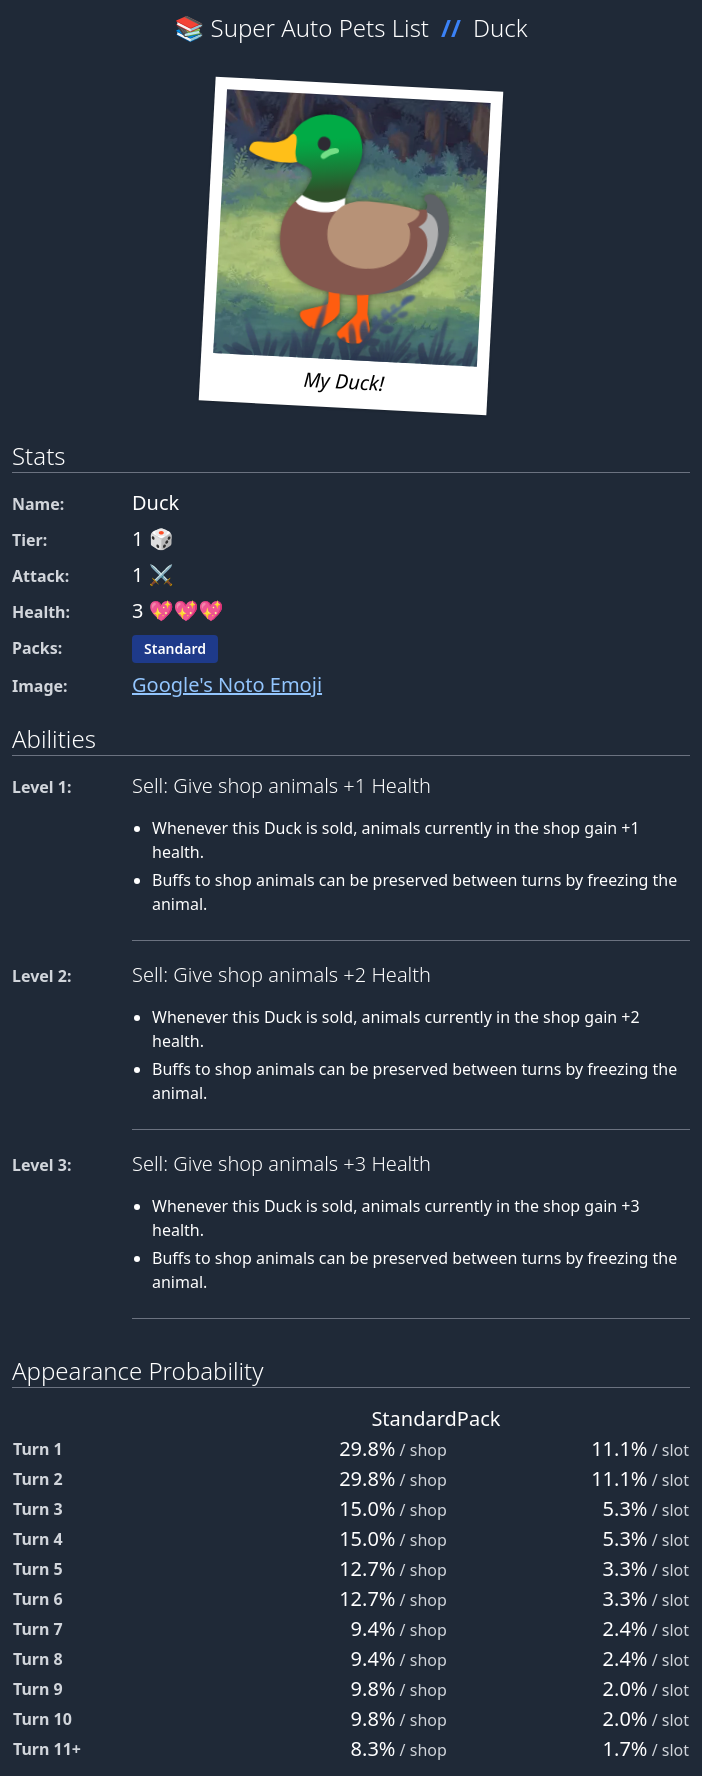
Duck (500, 27)
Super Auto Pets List (320, 27)
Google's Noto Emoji (227, 684)
